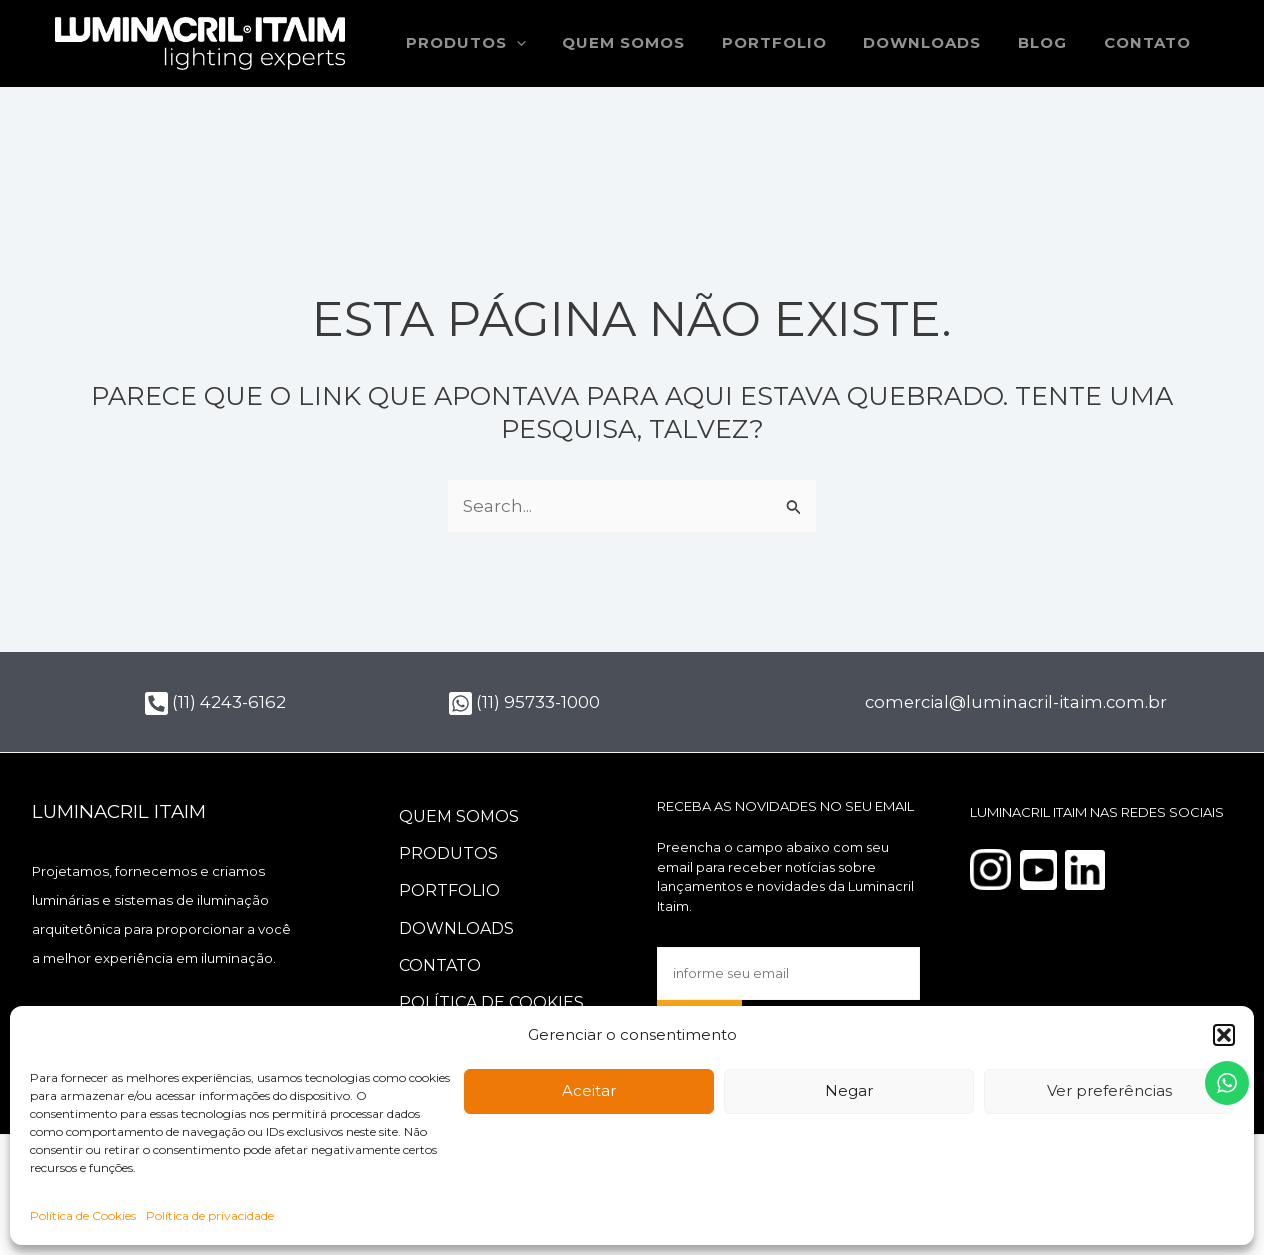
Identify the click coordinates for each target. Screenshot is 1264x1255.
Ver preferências (1109, 1090)
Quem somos (653, 43)
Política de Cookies (83, 1215)
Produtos (503, 43)
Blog (1052, 43)
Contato (1150, 43)
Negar (849, 1090)
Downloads (939, 43)
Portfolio (797, 43)
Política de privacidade (210, 1215)
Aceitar (589, 1090)
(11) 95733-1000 (524, 702)
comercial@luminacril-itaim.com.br (1019, 702)
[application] (553, 43)
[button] (1224, 1035)
